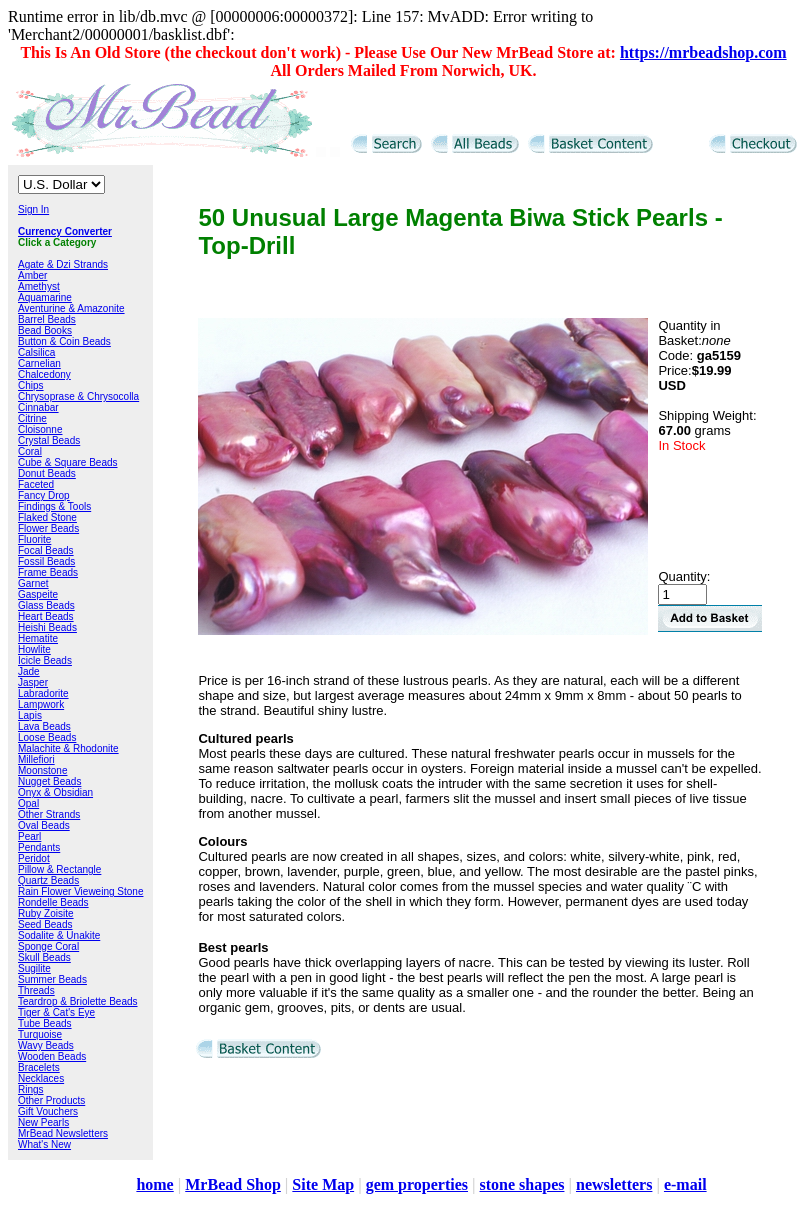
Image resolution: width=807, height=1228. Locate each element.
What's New (44, 1144)
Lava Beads (44, 726)
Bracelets (39, 1067)
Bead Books (45, 330)
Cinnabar (38, 407)
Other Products (51, 1100)
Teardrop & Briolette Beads (78, 1001)
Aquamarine (45, 297)
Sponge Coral (48, 946)
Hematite (38, 638)
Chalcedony (44, 374)
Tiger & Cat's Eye (56, 1012)
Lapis (30, 715)
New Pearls (43, 1122)
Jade (29, 671)
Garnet (33, 583)
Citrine (32, 418)
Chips (31, 385)
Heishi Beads (47, 627)
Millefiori (36, 759)
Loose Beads (47, 737)
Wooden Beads (52, 1056)
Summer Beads (52, 979)
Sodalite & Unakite (59, 935)
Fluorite (34, 539)
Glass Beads (46, 605)
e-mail (685, 1184)
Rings (31, 1089)
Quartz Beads (48, 880)
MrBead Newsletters (63, 1133)
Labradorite (43, 693)
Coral (30, 451)
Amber (32, 275)
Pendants (39, 847)
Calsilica (36, 352)
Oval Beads (44, 825)
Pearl (29, 836)
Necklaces (41, 1078)
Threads (36, 990)
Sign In (33, 209)
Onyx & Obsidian (55, 792)
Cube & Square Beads (68, 462)
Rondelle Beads (53, 902)
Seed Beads (45, 924)
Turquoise (40, 1034)
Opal (28, 803)
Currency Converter (65, 231)
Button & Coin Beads (64, 341)
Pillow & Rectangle (59, 869)
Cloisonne (40, 429)
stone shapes (522, 1184)
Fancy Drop (44, 495)
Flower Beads (48, 528)
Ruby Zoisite (46, 913)
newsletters (614, 1184)
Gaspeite (38, 594)
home (154, 1184)
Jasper (33, 682)
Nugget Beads (49, 781)
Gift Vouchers (48, 1111)
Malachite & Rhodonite (68, 748)
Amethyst (39, 286)
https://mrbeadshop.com (703, 52)
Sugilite (34, 968)
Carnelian (39, 363)
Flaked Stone (47, 517)
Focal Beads (46, 550)
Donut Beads (47, 473)
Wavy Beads (46, 1045)
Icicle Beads (45, 660)
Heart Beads (46, 616)
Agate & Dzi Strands (63, 264)
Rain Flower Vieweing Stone (80, 891)
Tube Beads (45, 1023)
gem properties (417, 1184)
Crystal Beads (49, 440)
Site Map (323, 1184)
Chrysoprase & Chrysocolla (78, 396)
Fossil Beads (46, 561)
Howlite (34, 649)
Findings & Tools (54, 506)
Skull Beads (44, 957)
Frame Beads (48, 572)
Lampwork (41, 704)
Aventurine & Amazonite (71, 308)
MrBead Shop (233, 1184)
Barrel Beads (47, 319)
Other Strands (49, 814)
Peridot (34, 858)
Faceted (36, 484)
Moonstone (42, 770)
